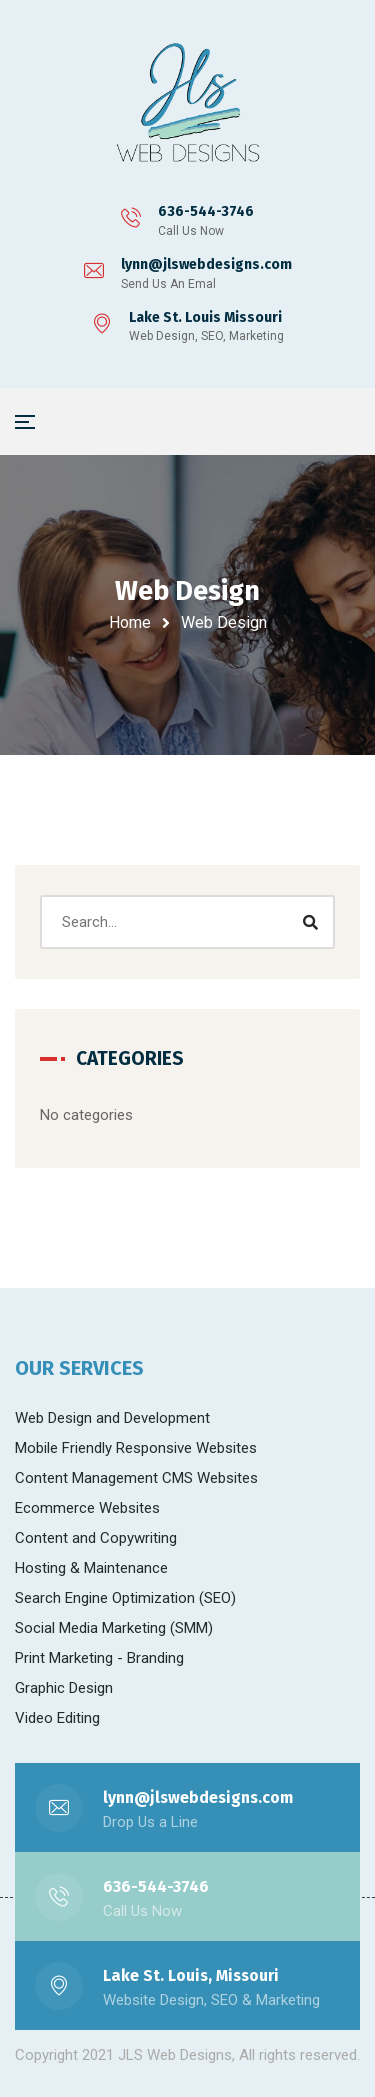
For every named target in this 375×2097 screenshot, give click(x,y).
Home (130, 622)
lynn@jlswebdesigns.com (206, 264)
